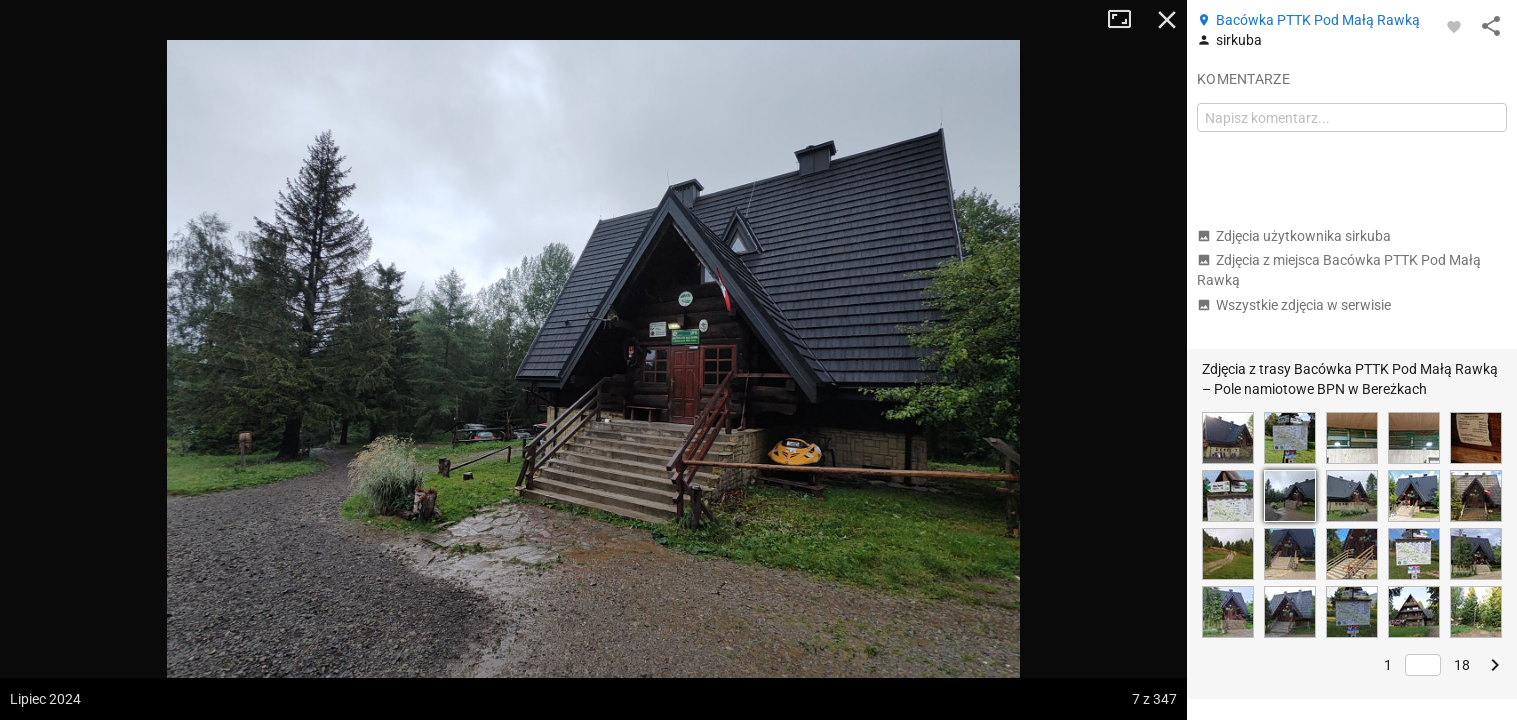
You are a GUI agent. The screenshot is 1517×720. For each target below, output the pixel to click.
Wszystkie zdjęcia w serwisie (1294, 305)
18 (1462, 665)
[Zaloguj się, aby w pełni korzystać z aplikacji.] (1454, 26)
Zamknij (1167, 20)
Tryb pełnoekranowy (1127, 20)
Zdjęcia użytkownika (1294, 236)
